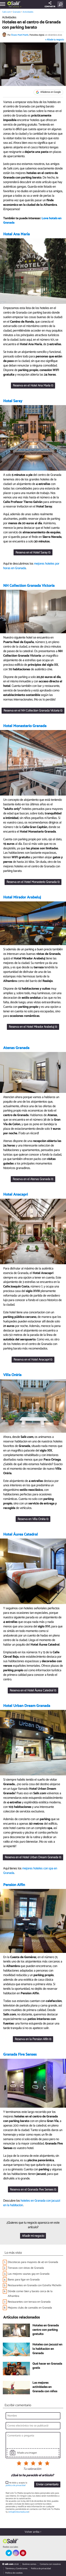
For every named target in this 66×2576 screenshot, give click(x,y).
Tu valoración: (32, 2469)
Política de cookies (14, 2573)
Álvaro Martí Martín (20, 35)
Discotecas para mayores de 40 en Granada (33, 2262)
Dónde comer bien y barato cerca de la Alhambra (30, 2293)
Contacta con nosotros (50, 2564)
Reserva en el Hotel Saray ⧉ (33, 552)
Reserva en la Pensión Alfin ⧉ (33, 2039)
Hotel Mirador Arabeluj (22, 897)
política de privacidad (16, 2485)
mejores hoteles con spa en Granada (30, 1871)
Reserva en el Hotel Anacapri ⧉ (33, 1359)
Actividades (28, 12)
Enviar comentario (47, 2484)
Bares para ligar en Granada (24, 2279)
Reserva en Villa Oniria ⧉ (33, 1519)
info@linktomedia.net (19, 2512)
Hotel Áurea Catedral (20, 1534)
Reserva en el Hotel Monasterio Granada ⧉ (33, 882)
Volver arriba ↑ (33, 2532)
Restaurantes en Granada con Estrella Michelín (34, 2285)
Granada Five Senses (20, 2054)
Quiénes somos (29, 2564)
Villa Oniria (12, 1375)
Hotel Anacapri (15, 1194)
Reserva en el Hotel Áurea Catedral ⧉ (33, 1690)
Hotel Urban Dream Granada (26, 1706)
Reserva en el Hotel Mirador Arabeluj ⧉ (33, 1026)
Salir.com (6, 12)
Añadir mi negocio (33, 2235)
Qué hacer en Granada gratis (47, 2366)
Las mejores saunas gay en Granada (28, 2274)
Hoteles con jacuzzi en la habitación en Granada (47, 2349)
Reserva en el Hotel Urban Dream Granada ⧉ (33, 1857)
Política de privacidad (41, 2568)
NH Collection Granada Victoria (29, 586)
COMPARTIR (50, 4)
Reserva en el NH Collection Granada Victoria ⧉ (33, 710)
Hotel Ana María (16, 234)
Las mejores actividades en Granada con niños (44, 2387)
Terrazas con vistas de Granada (26, 2268)
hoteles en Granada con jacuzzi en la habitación (31, 2203)
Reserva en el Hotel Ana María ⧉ (33, 385)
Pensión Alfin (14, 1885)
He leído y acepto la (16, 2484)
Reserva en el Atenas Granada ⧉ (33, 1179)
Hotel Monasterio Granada (24, 726)
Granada (15, 7)
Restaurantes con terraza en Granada (29, 2301)
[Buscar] (61, 4)
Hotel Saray (12, 401)
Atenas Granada (16, 1048)
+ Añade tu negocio (54, 40)
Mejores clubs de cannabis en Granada (30, 2307)
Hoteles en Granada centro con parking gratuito (45, 2330)
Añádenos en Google (48, 92)
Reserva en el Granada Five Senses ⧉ (33, 2189)
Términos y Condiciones (16, 2568)
